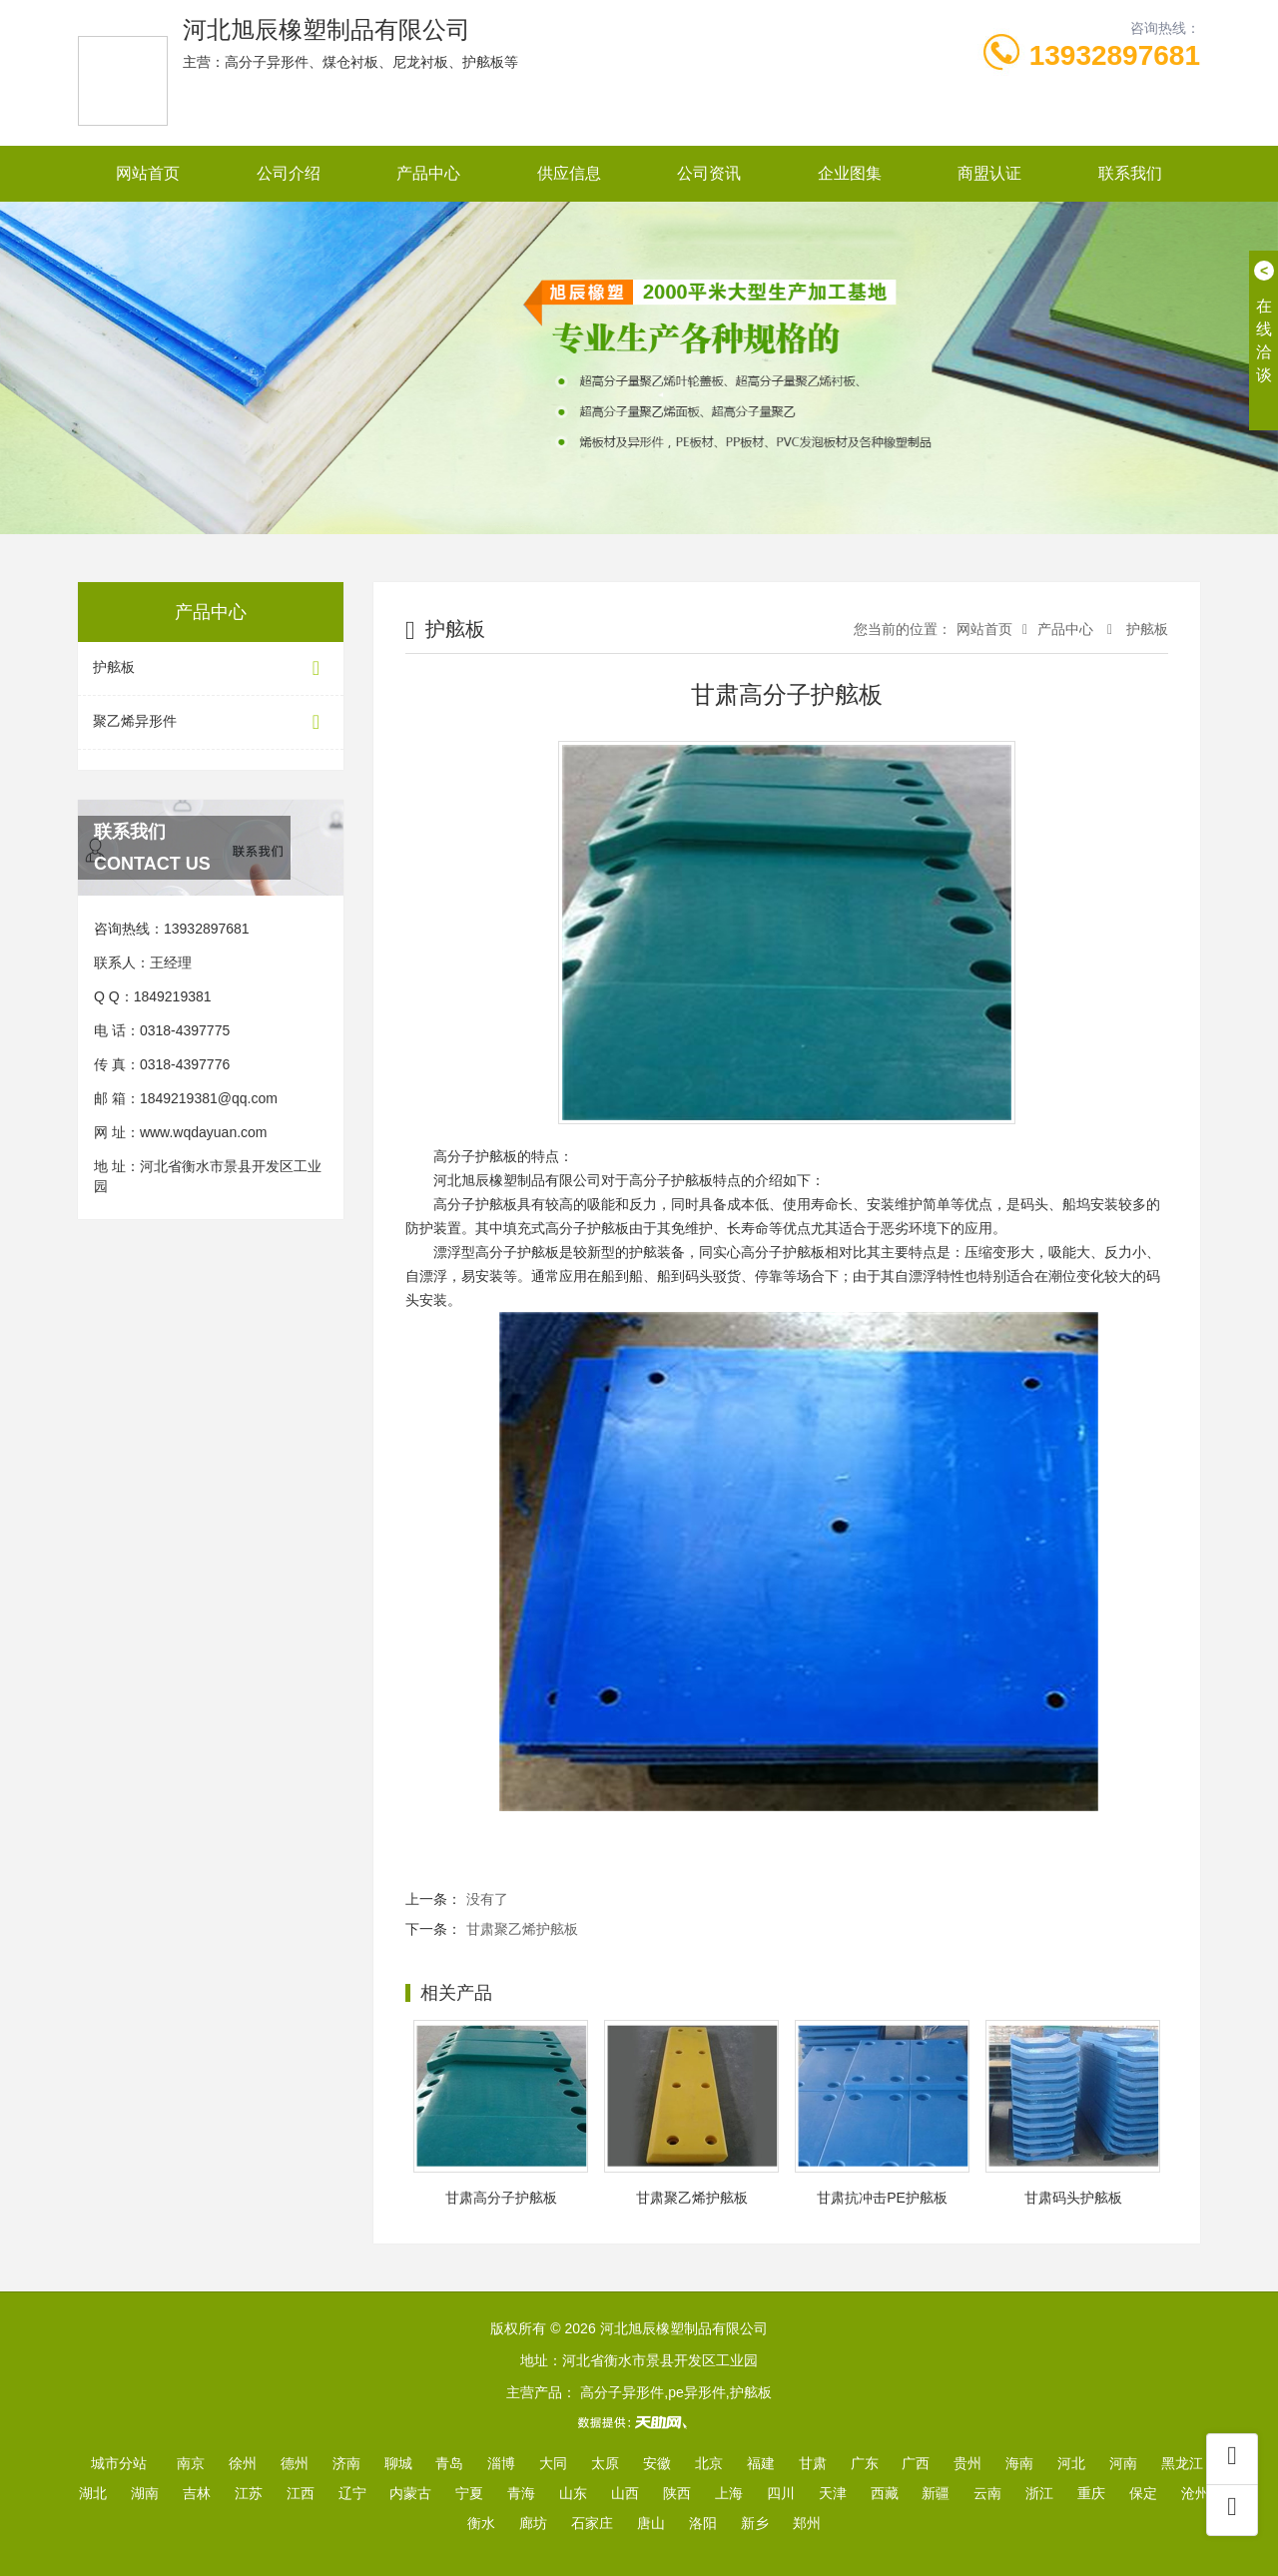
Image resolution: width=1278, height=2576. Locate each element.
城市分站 (119, 2463)
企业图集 (850, 173)
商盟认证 (989, 173)
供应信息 (569, 173)
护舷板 (210, 668)
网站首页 (148, 173)
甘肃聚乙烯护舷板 (522, 1929)
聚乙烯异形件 (210, 722)
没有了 (487, 1899)
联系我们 (1130, 173)
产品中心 (428, 173)
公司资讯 (709, 173)
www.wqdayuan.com (204, 1132)
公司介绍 (288, 173)
